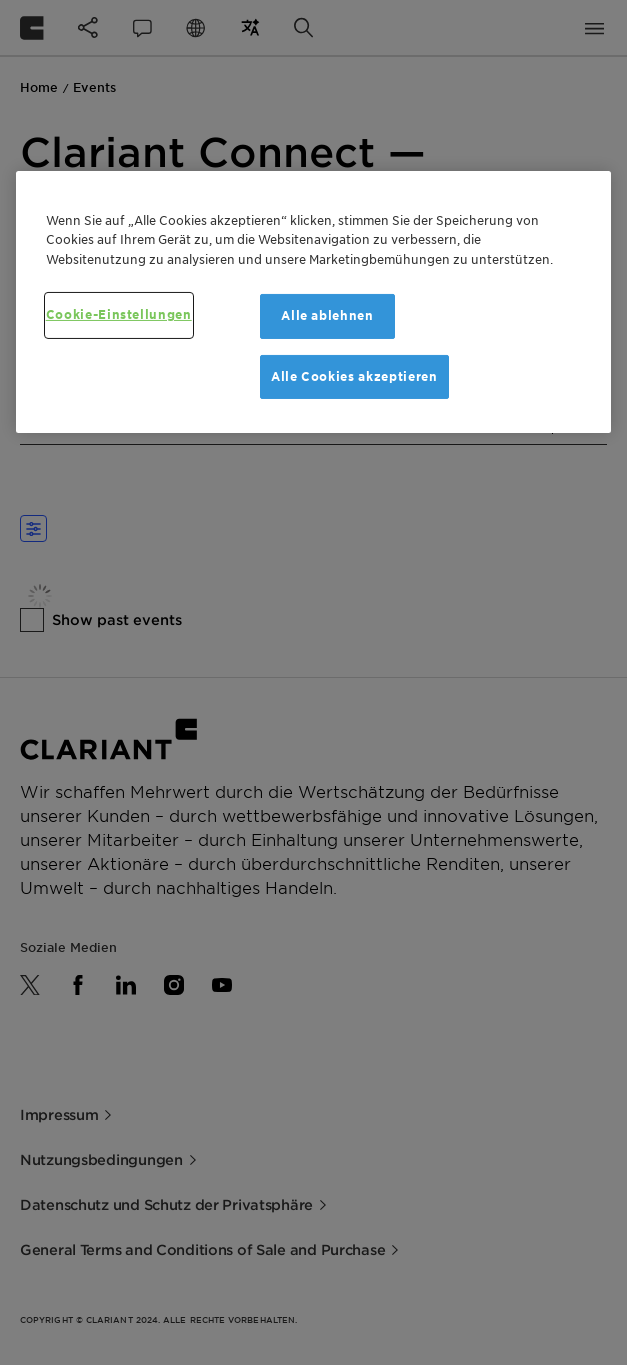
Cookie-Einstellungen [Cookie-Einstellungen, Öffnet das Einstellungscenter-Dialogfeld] (119, 314)
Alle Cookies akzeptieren (354, 375)
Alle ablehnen (327, 315)
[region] (314, 302)
